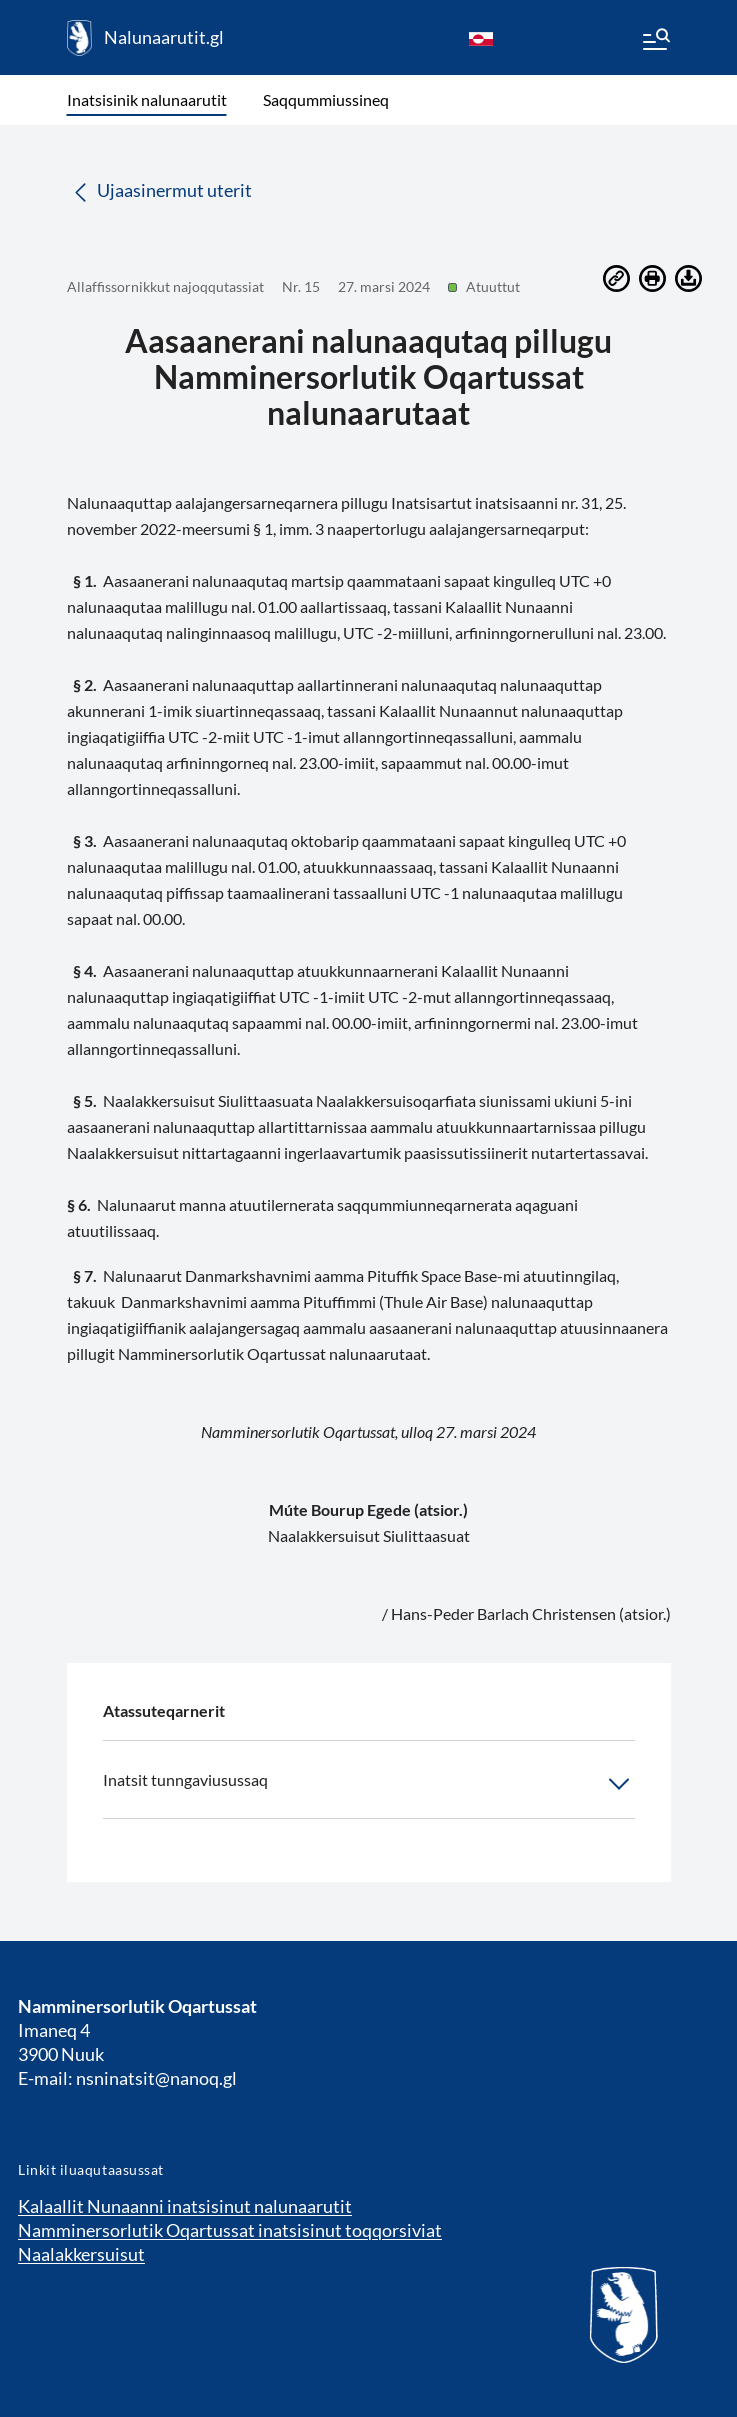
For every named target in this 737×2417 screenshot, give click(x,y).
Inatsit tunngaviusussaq (369, 1784)
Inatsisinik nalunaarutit (147, 99)
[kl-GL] (481, 38)
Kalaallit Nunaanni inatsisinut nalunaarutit (185, 2206)
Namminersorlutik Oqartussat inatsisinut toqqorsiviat (230, 2230)
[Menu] (655, 42)
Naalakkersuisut (81, 2254)
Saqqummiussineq (326, 99)
